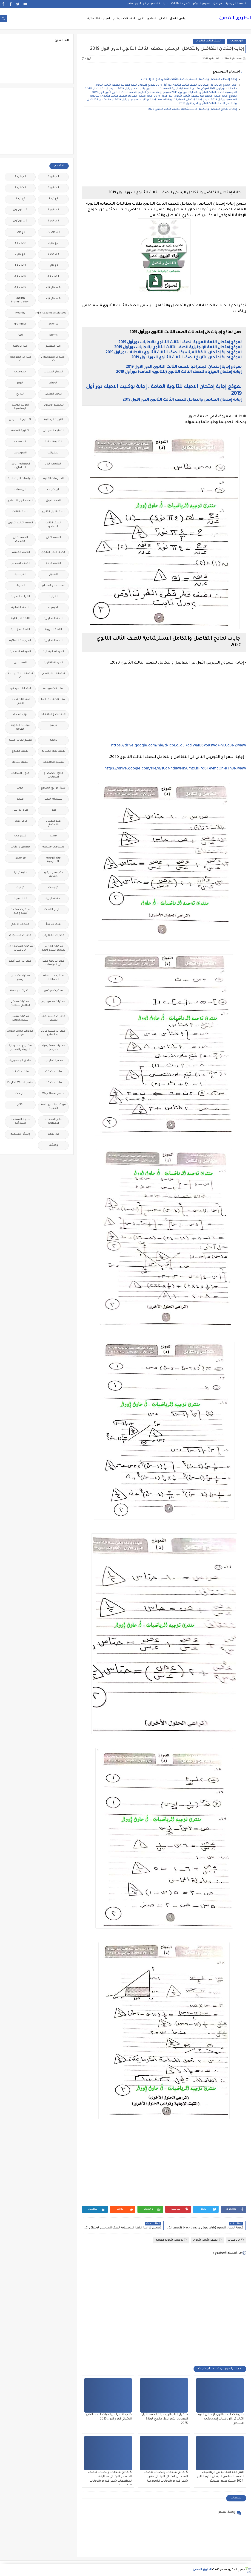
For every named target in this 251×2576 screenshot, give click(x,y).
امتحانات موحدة (53, 688)
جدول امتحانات (20, 773)
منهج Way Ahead (53, 1093)
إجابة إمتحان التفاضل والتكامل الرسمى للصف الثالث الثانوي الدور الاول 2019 (189, 79)
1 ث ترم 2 (20, 187)
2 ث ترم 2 (53, 221)
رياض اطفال (178, 18)
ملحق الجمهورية (20, 1060)
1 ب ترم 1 (53, 176)
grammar (20, 324)
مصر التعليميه (53, 1060)
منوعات (20, 1093)
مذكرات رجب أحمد (20, 961)
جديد (20, 788)
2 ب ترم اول (20, 210)
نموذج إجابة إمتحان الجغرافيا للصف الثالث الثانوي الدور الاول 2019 (184, 367)
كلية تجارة (20, 872)
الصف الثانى (53, 537)
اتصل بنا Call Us (180, 3)
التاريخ (20, 394)
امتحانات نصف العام (20, 701)
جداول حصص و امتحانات (53, 775)
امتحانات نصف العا (53, 699)
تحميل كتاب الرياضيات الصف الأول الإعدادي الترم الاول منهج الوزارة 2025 (165, 2419)
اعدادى (151, 18)
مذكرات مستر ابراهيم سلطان (20, 1003)
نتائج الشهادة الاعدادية (53, 1121)
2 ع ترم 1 (20, 232)
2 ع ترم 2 (53, 243)
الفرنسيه (20, 574)
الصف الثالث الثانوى (208, 41)
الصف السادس (20, 563)
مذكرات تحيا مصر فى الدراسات (53, 963)
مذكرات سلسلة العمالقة (53, 978)
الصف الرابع (53, 563)
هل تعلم (53, 1134)
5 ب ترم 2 (20, 276)
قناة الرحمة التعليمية (53, 860)
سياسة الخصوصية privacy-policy (148, 3)
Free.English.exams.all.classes (52, 313)
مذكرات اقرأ (53, 924)
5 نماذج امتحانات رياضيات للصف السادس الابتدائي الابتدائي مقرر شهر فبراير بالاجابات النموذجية (166, 2477)
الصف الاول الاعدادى (20, 500)
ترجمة (53, 740)
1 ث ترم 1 (53, 187)
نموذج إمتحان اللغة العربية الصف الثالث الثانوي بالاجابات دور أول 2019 (180, 342)
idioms (53, 335)
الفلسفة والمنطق (53, 585)
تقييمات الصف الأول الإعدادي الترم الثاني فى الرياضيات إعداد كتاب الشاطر (221, 2419)
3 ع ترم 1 (53, 265)
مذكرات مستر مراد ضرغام (53, 1047)
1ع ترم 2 (20, 198)
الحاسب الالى (53, 464)
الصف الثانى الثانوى (53, 552)
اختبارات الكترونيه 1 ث (20, 359)
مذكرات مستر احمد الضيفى (53, 1018)
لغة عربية (20, 898)
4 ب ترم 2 (53, 276)
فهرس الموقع (201, 3)
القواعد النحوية (20, 596)
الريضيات (20, 489)
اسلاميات (20, 372)
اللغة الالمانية (20, 607)
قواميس (20, 858)
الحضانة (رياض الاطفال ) (20, 466)
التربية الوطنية (53, 419)
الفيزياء (20, 585)
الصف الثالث (20, 512)
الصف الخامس (20, 552)
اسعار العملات (53, 372)
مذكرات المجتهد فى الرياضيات (20, 948)
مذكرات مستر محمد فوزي (20, 1033)
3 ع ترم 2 (20, 254)
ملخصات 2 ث (20, 1071)
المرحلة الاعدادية (20, 651)
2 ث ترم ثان (53, 232)
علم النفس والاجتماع (53, 823)
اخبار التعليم (53, 346)
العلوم (53, 574)
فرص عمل (20, 821)
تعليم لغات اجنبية (20, 740)
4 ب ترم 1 (20, 265)
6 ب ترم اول (53, 298)
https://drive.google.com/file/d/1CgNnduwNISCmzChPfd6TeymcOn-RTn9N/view (175, 769)
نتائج (20, 1104)
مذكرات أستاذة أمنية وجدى (20, 911)
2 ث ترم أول (20, 221)
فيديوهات (20, 836)
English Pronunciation (20, 300)
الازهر (20, 383)
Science (53, 324)
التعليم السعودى (20, 419)
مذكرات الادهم (20, 924)
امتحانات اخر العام (53, 674)
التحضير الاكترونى (53, 405)
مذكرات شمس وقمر (20, 978)
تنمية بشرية (20, 762)
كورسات (53, 887)
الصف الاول (53, 500)
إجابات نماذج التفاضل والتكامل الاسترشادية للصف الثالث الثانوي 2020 (192, 109)
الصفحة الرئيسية (235, 3)
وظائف (53, 1145)
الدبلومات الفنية (53, 478)
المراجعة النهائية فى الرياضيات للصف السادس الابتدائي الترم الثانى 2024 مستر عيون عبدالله (220, 2477)
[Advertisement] (164, 151)
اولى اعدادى (20, 714)
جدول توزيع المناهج (53, 788)
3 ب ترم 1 (20, 243)
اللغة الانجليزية (53, 618)
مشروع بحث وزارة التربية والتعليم (20, 1047)
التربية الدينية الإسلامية (20, 407)
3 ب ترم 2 (53, 254)
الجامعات (20, 442)
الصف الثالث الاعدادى (53, 525)
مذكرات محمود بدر (53, 1001)
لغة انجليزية (53, 898)
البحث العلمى (53, 394)
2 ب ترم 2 (53, 210)
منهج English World (20, 1082)
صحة (20, 799)
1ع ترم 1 (53, 198)
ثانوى (141, 18)
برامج (53, 725)
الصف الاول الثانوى (53, 512)
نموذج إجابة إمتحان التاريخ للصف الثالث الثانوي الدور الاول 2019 (186, 358)
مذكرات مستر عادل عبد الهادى (53, 1033)
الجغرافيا (53, 453)
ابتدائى (163, 18)
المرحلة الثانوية (53, 662)
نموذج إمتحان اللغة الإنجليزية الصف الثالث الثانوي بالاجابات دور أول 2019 (177, 347)
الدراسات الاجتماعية (20, 478)
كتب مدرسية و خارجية (53, 874)
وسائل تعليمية (20, 1134)
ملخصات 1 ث (53, 1071)
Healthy (20, 313)
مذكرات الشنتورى (20, 935)
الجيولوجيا (20, 453)
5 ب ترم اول (53, 287)
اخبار (20, 335)
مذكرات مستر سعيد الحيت (20, 1018)
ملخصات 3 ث (53, 1082)
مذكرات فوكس (53, 990)
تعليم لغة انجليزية (53, 751)
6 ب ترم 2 (20, 287)
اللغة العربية (53, 629)
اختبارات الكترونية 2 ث (53, 359)
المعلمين (20, 662)
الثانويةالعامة (53, 442)
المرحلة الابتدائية (53, 651)
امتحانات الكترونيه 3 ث (20, 676)
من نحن (217, 3)
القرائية (53, 596)
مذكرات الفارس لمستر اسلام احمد (53, 948)
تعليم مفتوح (20, 751)
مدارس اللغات (53, 909)
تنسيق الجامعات (53, 762)
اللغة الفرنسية (20, 629)
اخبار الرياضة (20, 346)
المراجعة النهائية (99, 18)
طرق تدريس (20, 810)
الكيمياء (53, 607)
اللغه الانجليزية (53, 640)
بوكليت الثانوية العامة (171, 2240)
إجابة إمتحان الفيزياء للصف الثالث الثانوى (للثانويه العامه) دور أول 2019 (179, 372)
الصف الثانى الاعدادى (20, 539)
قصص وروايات (20, 847)
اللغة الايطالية (20, 618)
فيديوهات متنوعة (53, 847)
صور (53, 810)
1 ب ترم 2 (20, 176)
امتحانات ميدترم (124, 18)
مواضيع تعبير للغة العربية (53, 1106)
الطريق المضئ (235, 18)
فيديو (53, 836)
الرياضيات (236, 41)
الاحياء (53, 383)
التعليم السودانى (53, 430)
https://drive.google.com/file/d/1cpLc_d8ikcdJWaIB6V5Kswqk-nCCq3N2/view (178, 746)
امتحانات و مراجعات (53, 714)
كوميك (20, 887)
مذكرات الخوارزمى (53, 935)
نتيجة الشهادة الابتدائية (20, 1121)
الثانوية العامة (20, 430)
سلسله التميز (53, 799)
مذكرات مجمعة (20, 990)
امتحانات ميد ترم (20, 688)
